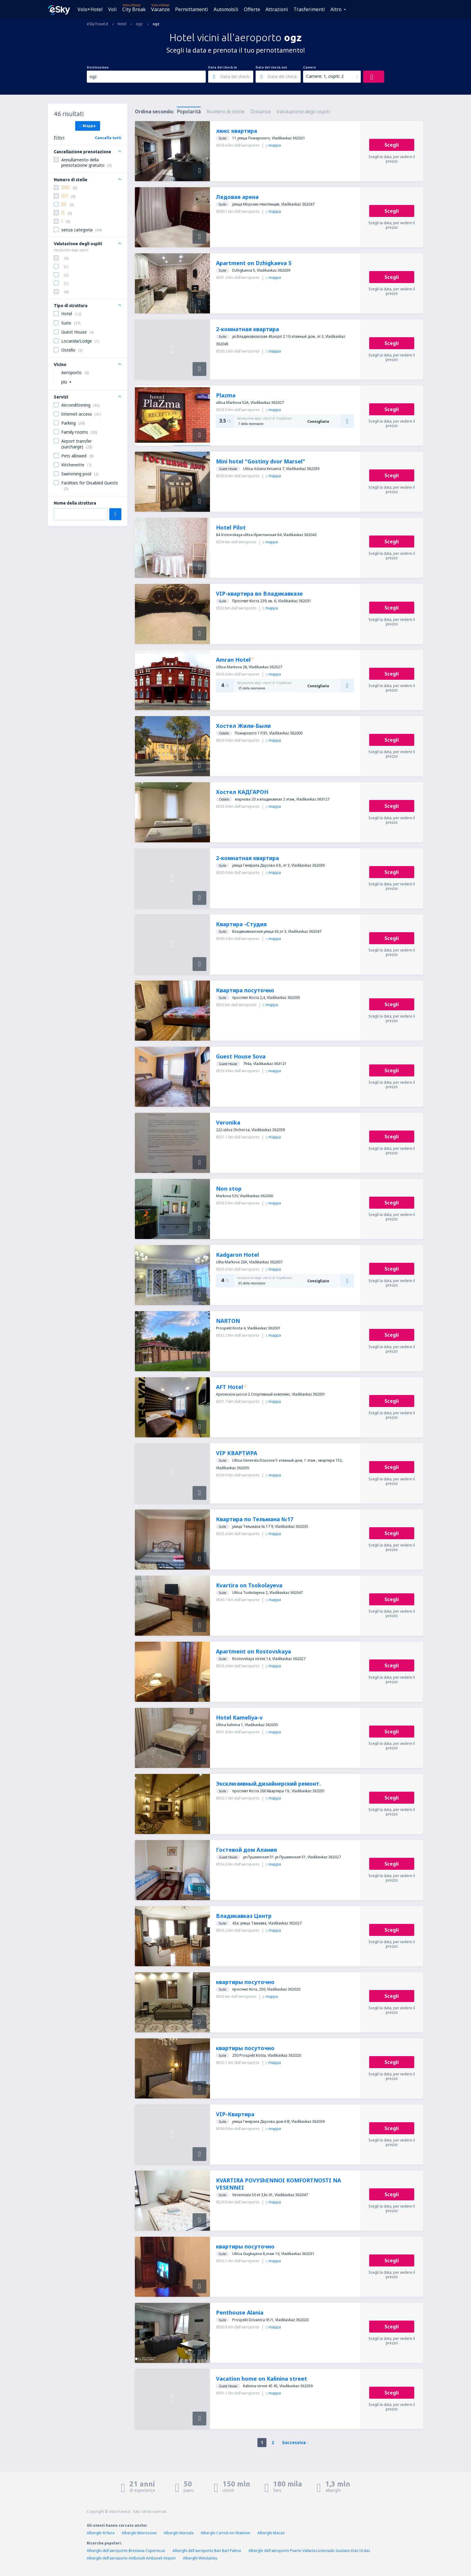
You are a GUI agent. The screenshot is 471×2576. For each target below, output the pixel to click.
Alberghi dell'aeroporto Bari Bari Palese (206, 2550)
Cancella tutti (108, 137)
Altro (336, 9)
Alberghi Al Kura (100, 2532)
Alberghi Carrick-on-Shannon (225, 2532)
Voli (112, 9)
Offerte (252, 9)
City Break (134, 9)
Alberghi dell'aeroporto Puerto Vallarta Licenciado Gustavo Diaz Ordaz (309, 2550)
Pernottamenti (191, 9)
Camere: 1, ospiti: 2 (325, 76)
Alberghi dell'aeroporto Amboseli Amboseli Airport (131, 2558)
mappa (273, 145)
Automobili (226, 9)
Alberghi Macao (271, 2532)
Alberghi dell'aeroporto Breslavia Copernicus (126, 2550)
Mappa (88, 125)
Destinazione (98, 67)
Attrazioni (277, 9)
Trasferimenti (309, 9)
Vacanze (160, 9)
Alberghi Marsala (178, 2532)
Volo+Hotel (90, 9)
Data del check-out (271, 67)
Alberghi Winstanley (200, 2558)
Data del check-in (222, 67)
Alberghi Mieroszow (139, 2532)
